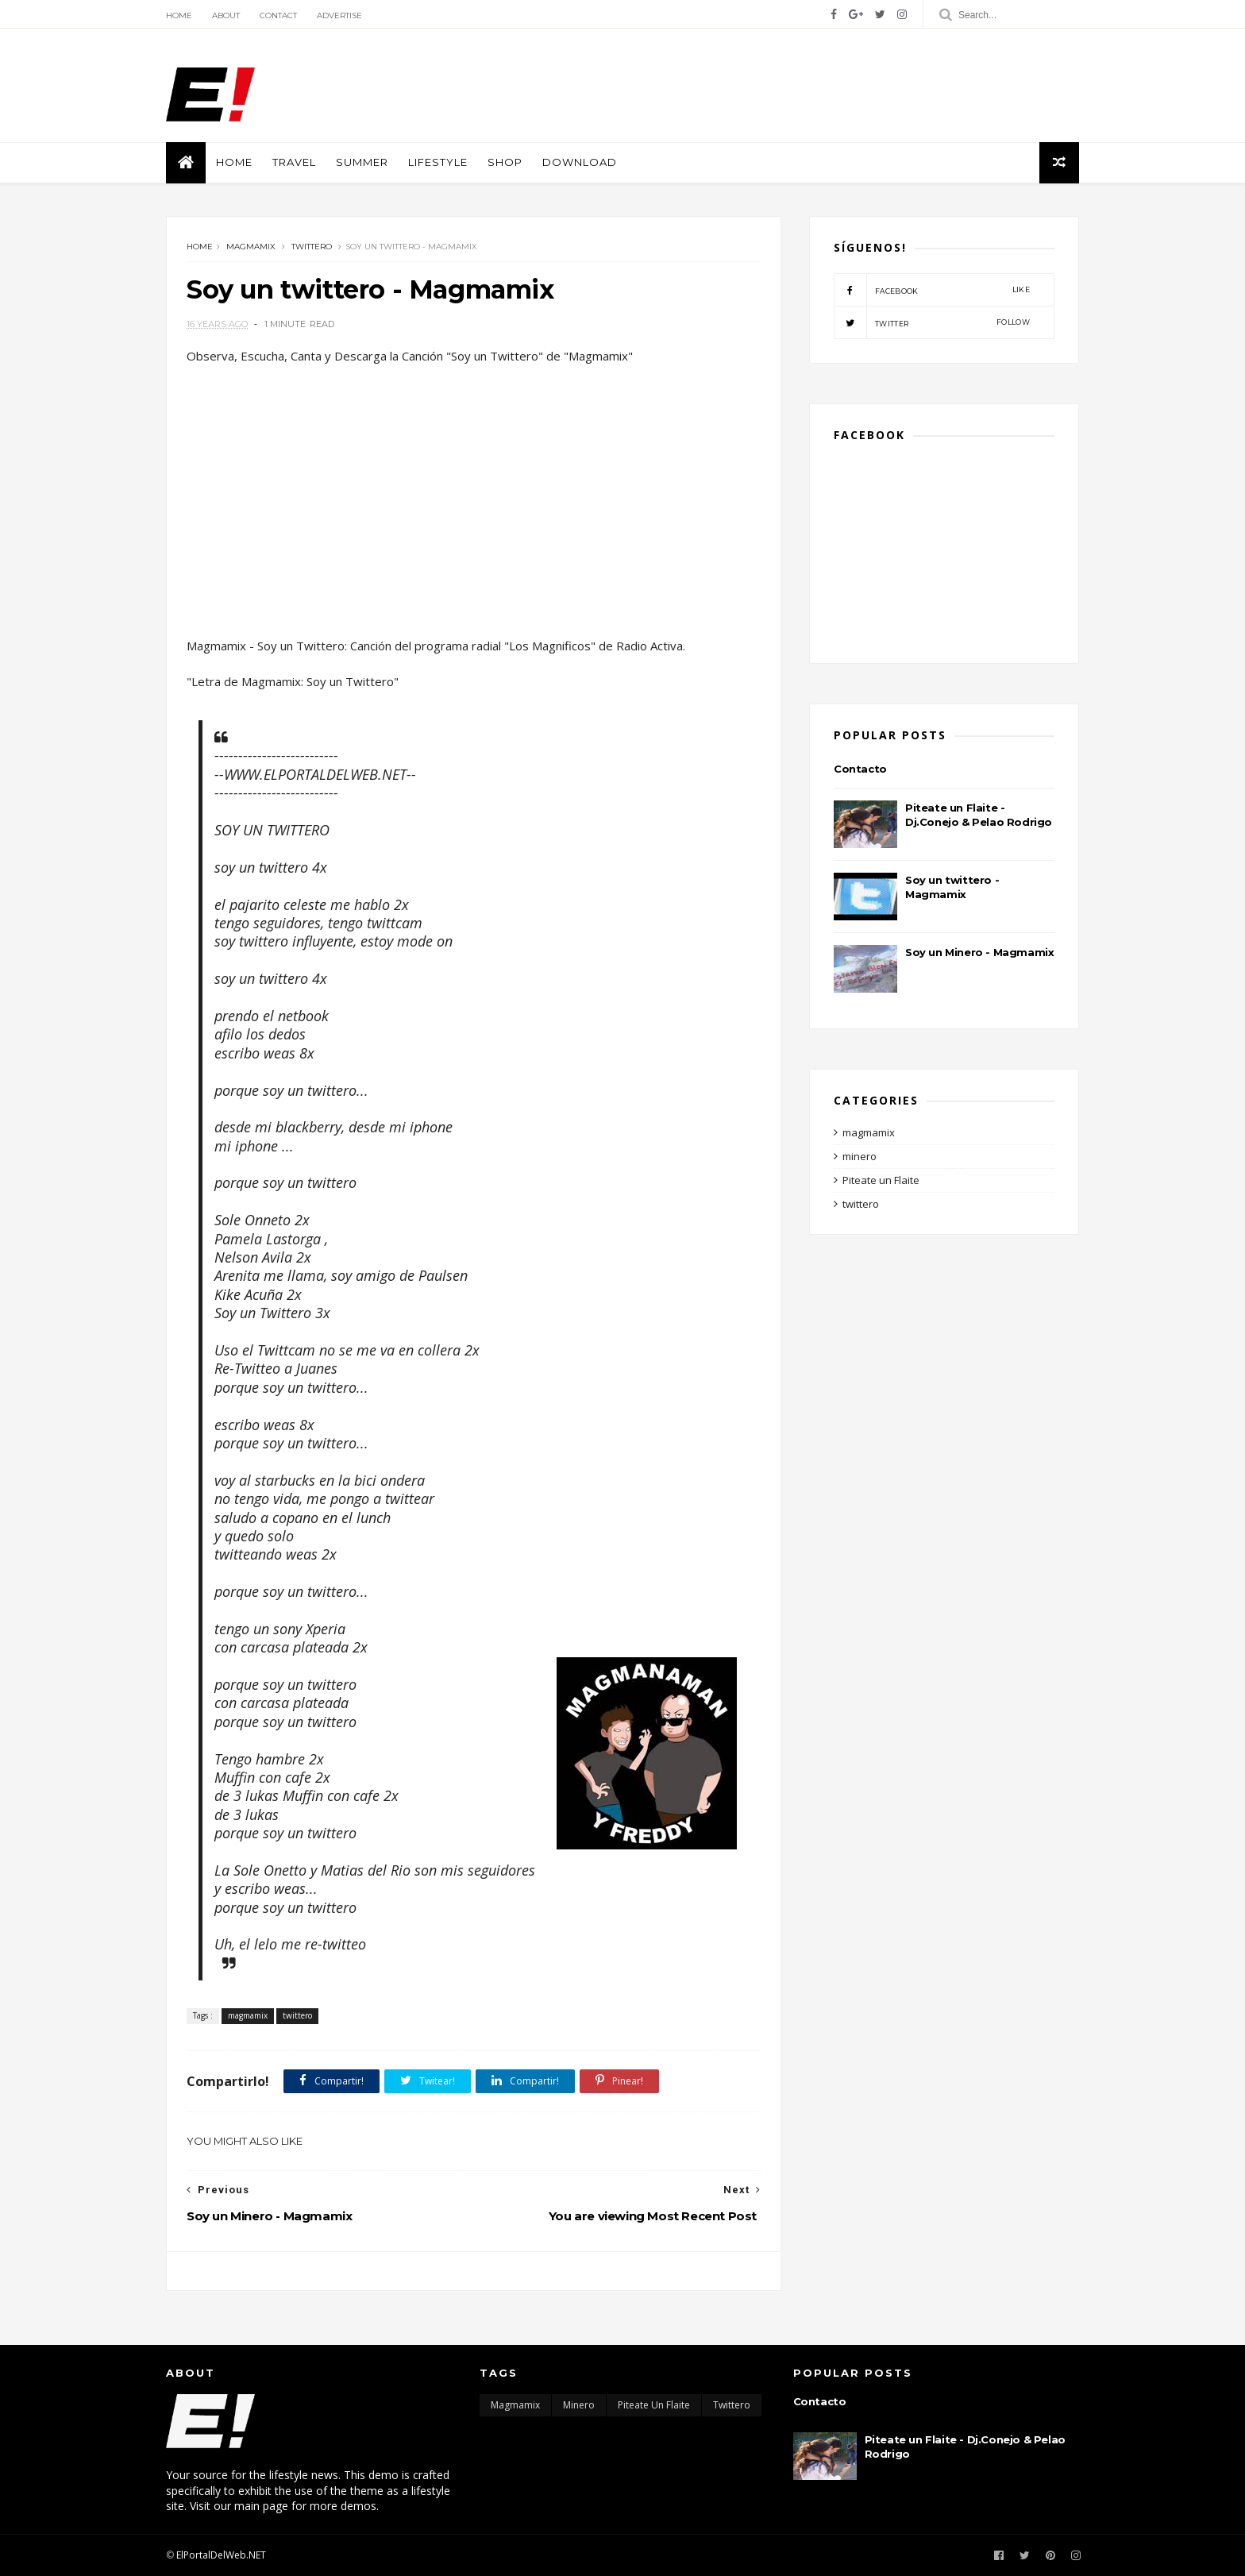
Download (579, 162)
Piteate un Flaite (880, 1180)
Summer (362, 162)
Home (179, 15)
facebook (932, 290)
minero (859, 1156)
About (226, 15)
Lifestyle (438, 162)
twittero (311, 246)
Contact (278, 15)
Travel (294, 162)
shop (505, 162)
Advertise (339, 15)
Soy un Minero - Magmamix (979, 952)
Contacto (860, 768)
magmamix (251, 246)
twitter (932, 322)
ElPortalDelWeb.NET (221, 2555)
